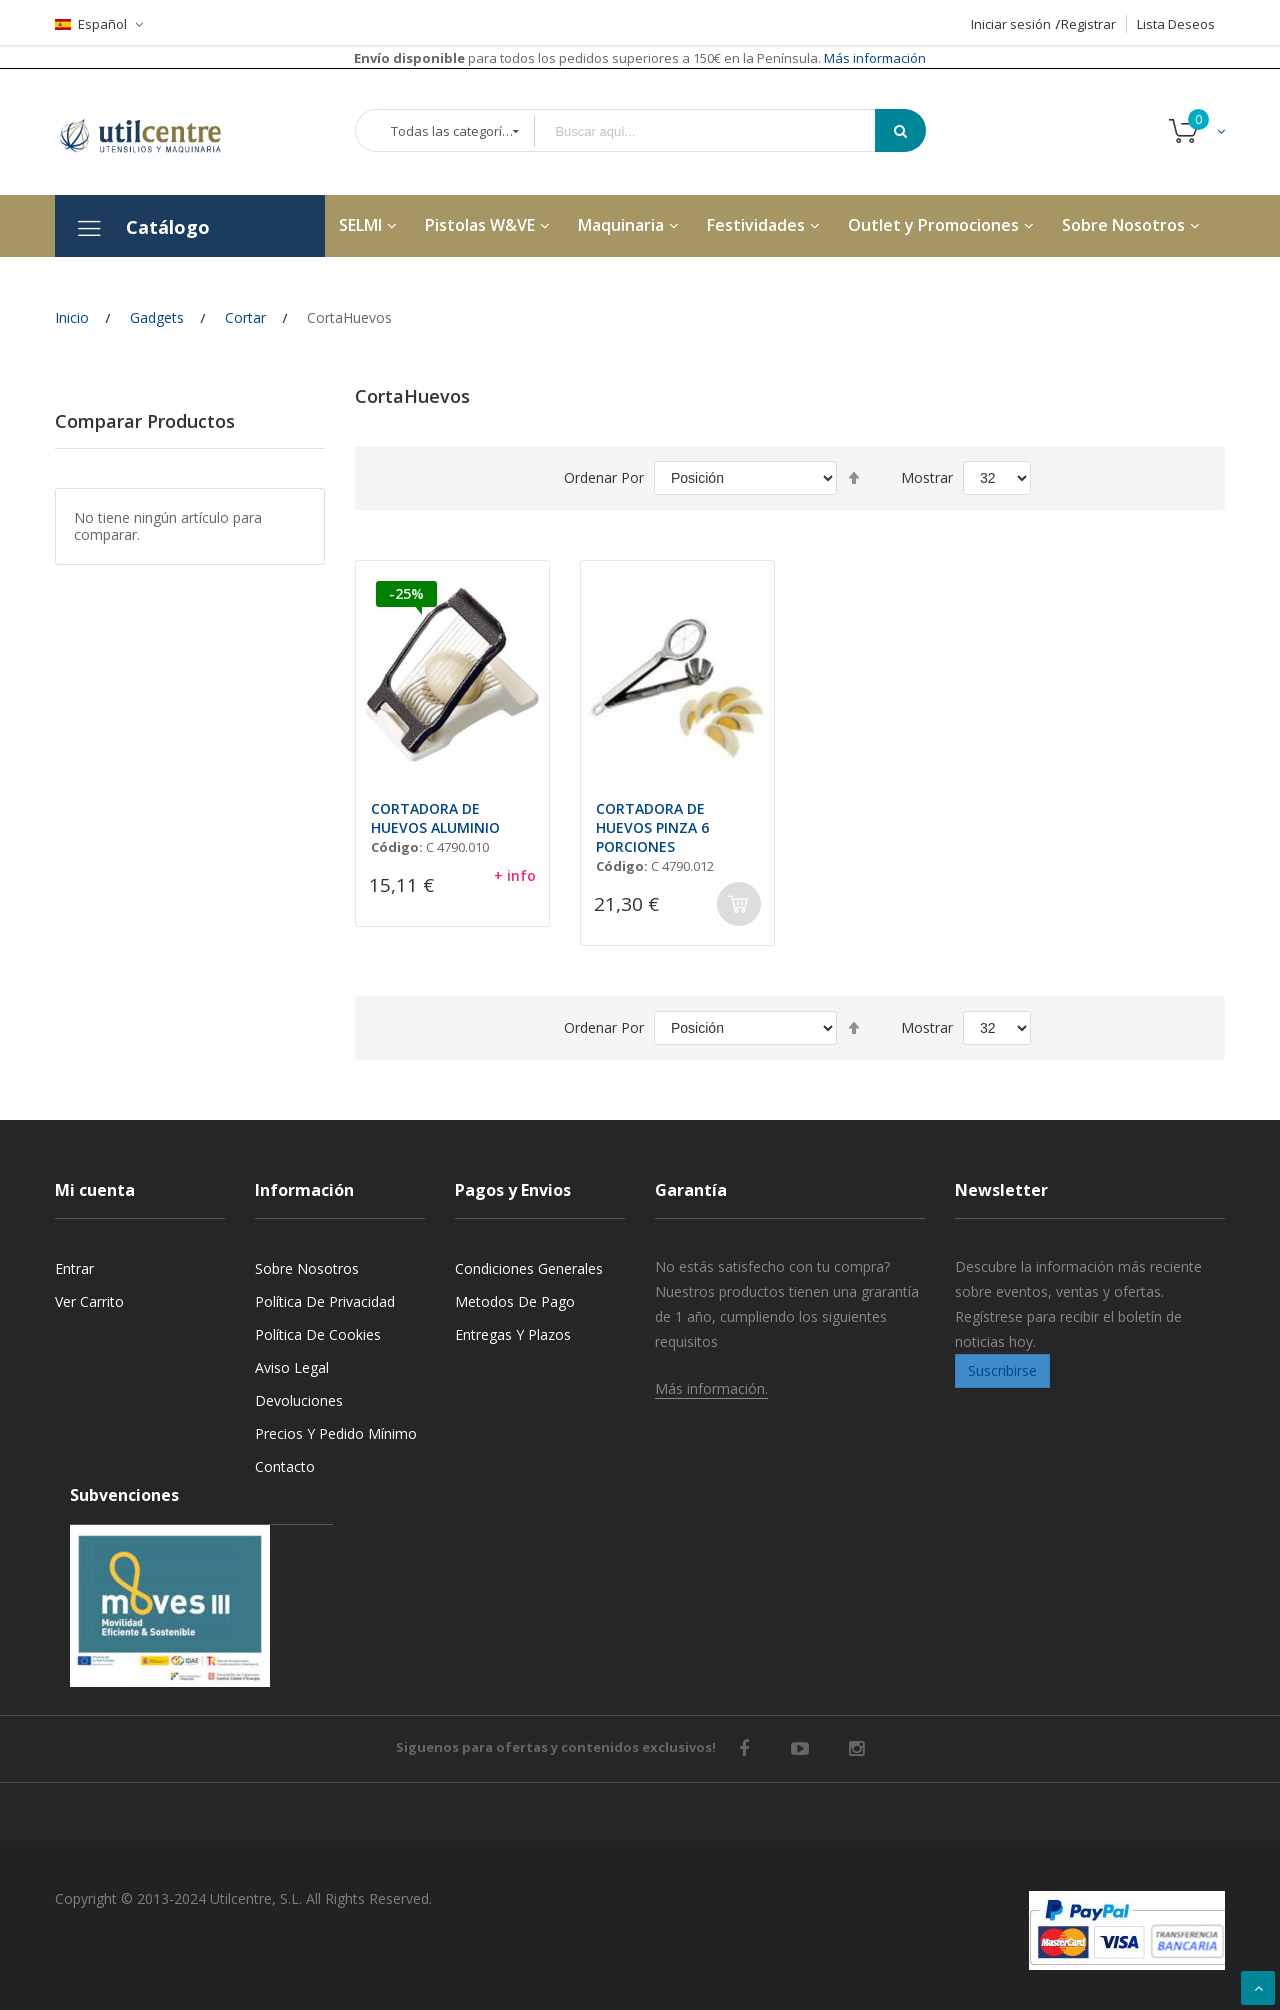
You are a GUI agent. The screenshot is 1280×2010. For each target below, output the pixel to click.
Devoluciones (299, 1400)
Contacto (285, 1466)
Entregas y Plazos (513, 1334)
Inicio (72, 317)
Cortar (245, 317)
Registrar (1088, 24)
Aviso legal (292, 1367)
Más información (873, 58)
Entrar (74, 1268)
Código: (397, 847)
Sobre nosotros (307, 1268)
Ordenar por (604, 477)
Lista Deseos (1176, 24)
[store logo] (155, 132)
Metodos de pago (515, 1301)
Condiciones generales (529, 1268)
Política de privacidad (325, 1301)
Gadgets (157, 317)
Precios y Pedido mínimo (336, 1433)
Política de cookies (318, 1334)
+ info (515, 875)
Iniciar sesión (1011, 24)
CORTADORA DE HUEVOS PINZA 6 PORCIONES (652, 827)
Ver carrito (89, 1301)
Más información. (711, 1388)
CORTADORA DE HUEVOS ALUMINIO (435, 818)
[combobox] (719, 131)
